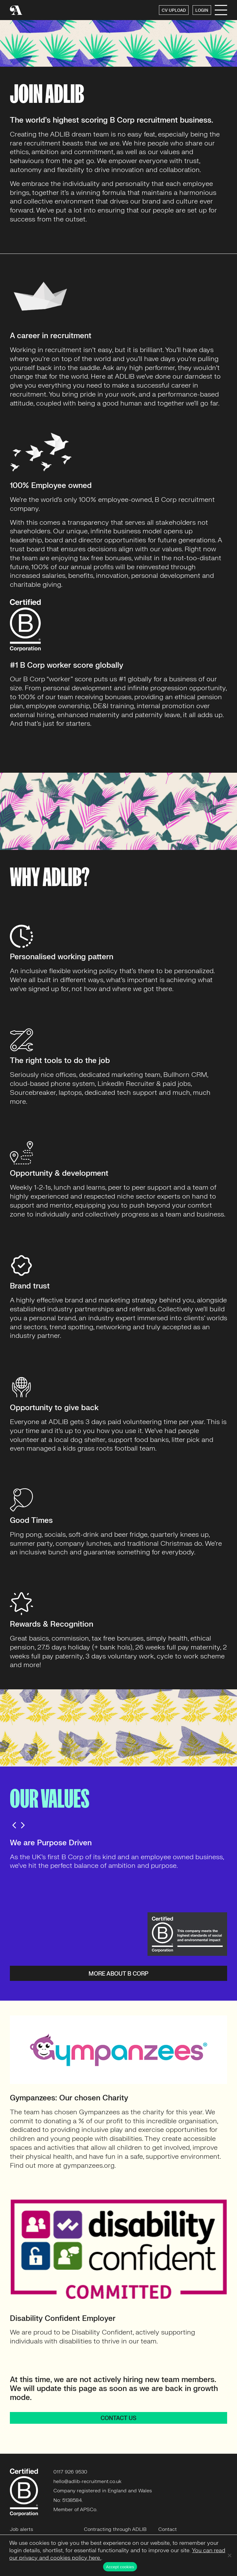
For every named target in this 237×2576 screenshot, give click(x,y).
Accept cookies (120, 2567)
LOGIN (201, 10)
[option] (118, 1854)
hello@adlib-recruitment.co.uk (87, 2481)
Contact (167, 2529)
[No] (229, 2555)
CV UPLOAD (174, 10)
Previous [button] (14, 1825)
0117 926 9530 (70, 2472)
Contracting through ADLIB (115, 2529)
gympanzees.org (88, 2165)
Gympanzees (99, 2111)
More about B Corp (118, 1973)
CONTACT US (118, 2418)
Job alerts (21, 2529)
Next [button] (23, 1825)
